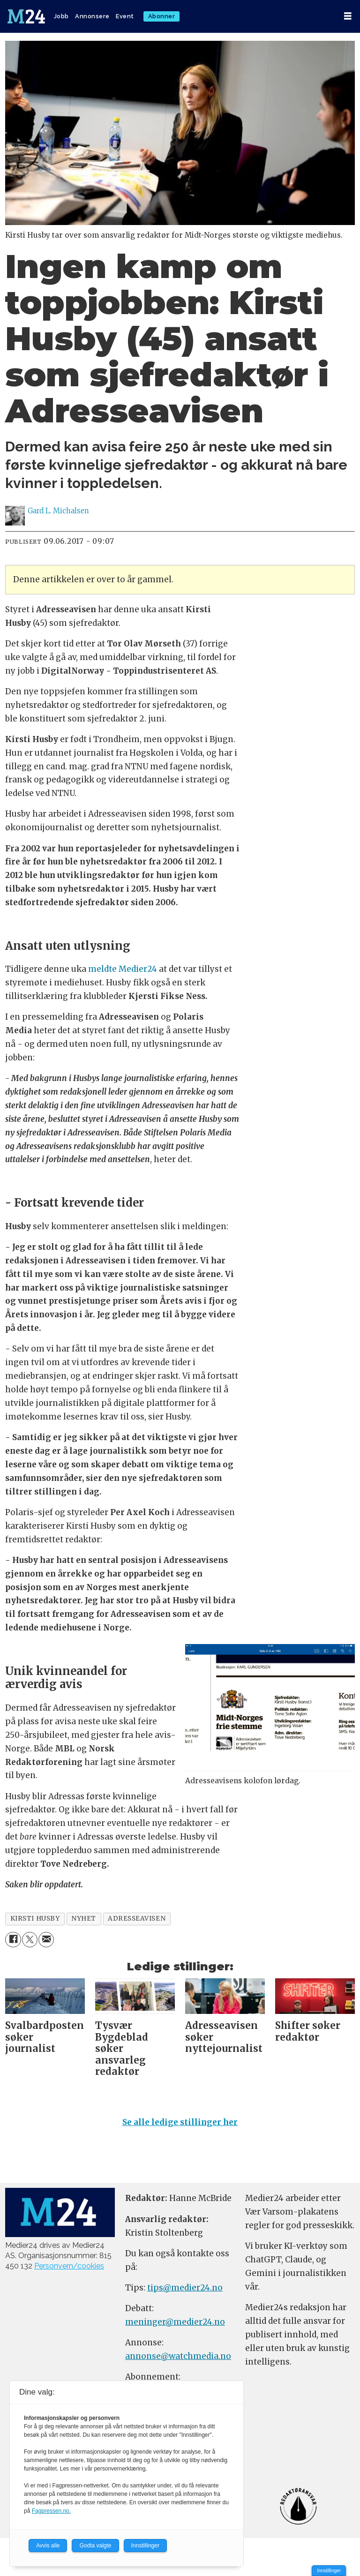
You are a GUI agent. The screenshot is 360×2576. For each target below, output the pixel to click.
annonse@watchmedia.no (178, 2356)
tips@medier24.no (185, 2288)
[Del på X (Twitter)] (30, 1939)
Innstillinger (329, 2570)
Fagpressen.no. (51, 2511)
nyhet (83, 1919)
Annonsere (92, 16)
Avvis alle (48, 2545)
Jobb (61, 16)
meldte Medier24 (122, 969)
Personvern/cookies (69, 2265)
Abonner (161, 16)
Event (125, 16)
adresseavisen (136, 1919)
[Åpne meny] (347, 16)
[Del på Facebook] (13, 1939)
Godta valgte (95, 2545)
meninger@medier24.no (175, 2322)
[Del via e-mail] (46, 1939)
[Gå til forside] (26, 16)
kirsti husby (35, 1919)
